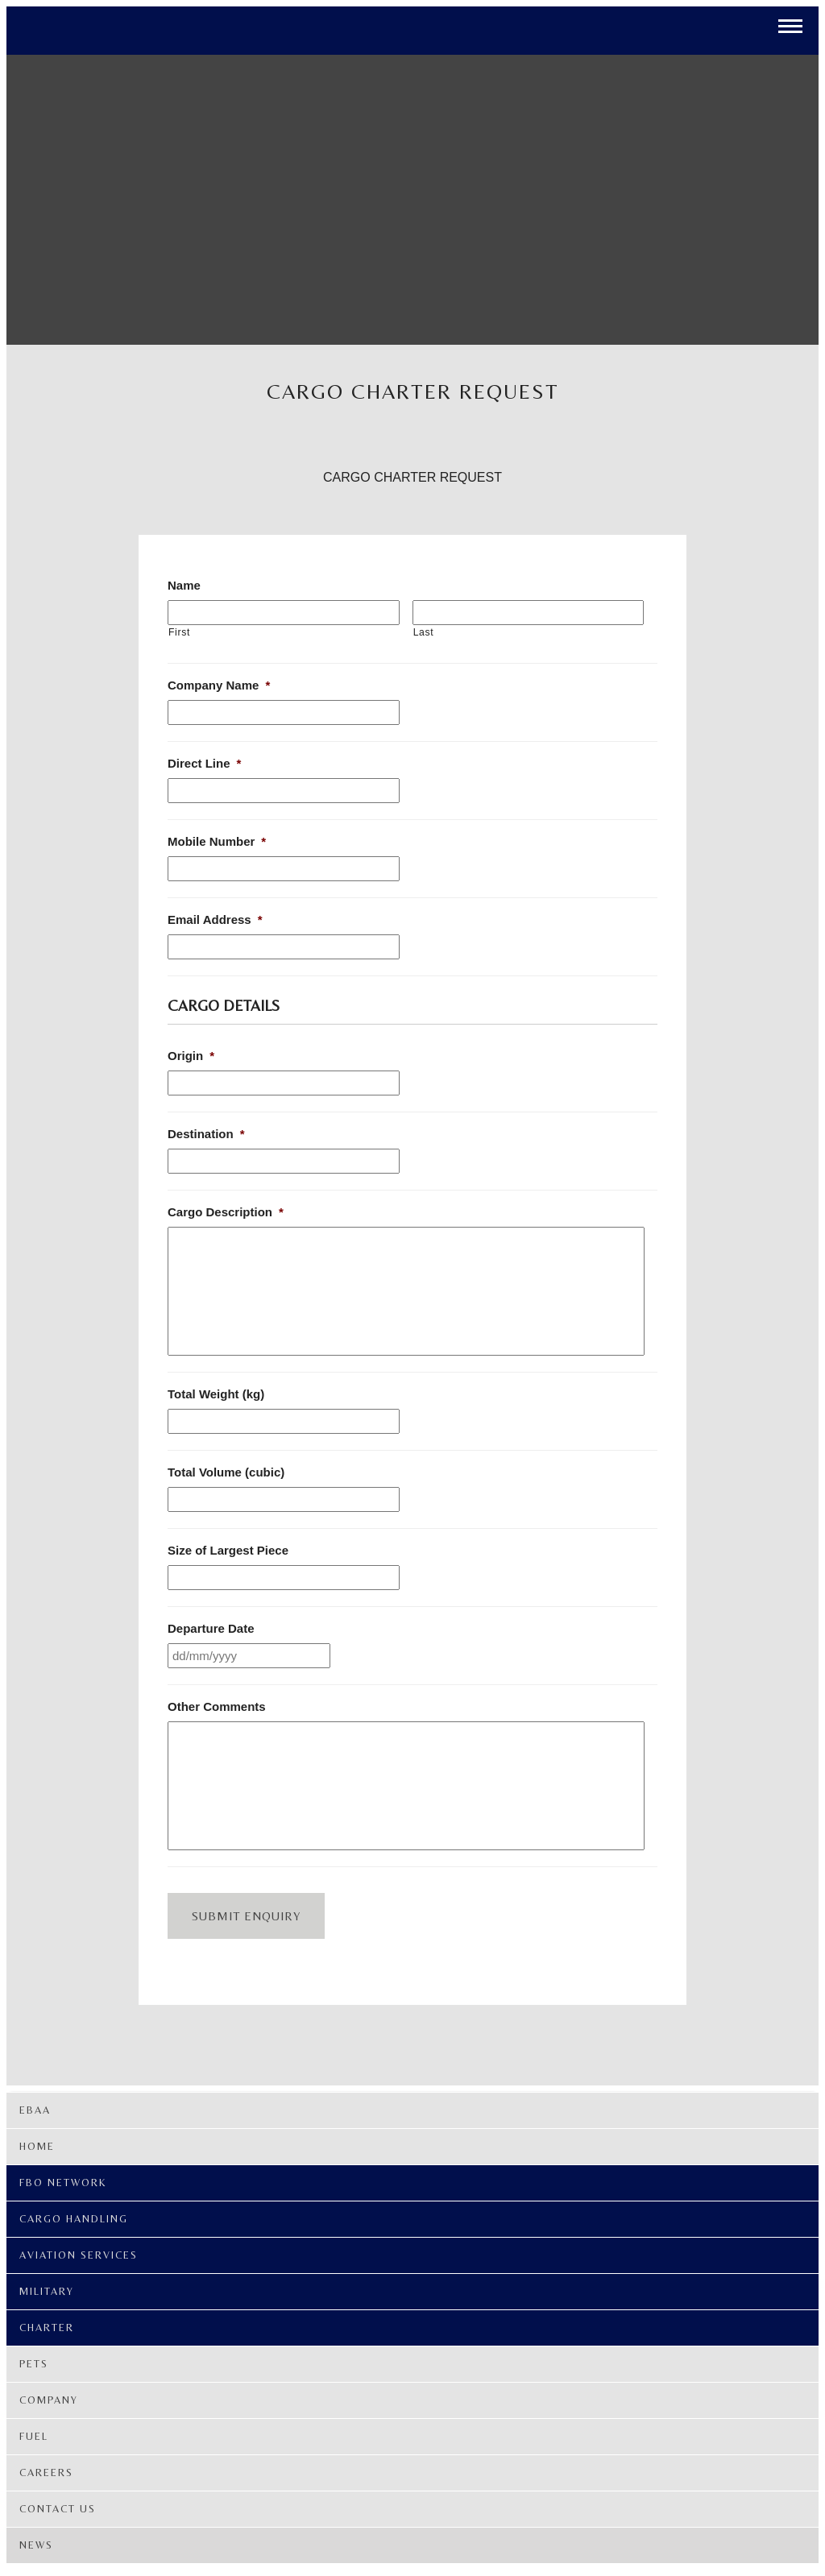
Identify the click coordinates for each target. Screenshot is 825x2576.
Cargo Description (226, 1212)
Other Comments (217, 1706)
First (179, 632)
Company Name (219, 685)
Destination (206, 1134)
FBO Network (62, 2182)
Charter (46, 2327)
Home (37, 2146)
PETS (33, 2364)
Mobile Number (217, 841)
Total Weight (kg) (216, 1394)
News (36, 2545)
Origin (191, 1055)
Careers (46, 2472)
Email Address (215, 919)
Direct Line (204, 763)
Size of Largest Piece (228, 1550)
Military (46, 2291)
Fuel (33, 2436)
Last (423, 632)
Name (184, 585)
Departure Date (211, 1628)
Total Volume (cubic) (226, 1472)
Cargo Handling (73, 2219)
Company (48, 2400)
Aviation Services (78, 2255)
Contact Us (57, 2509)
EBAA (35, 2110)
